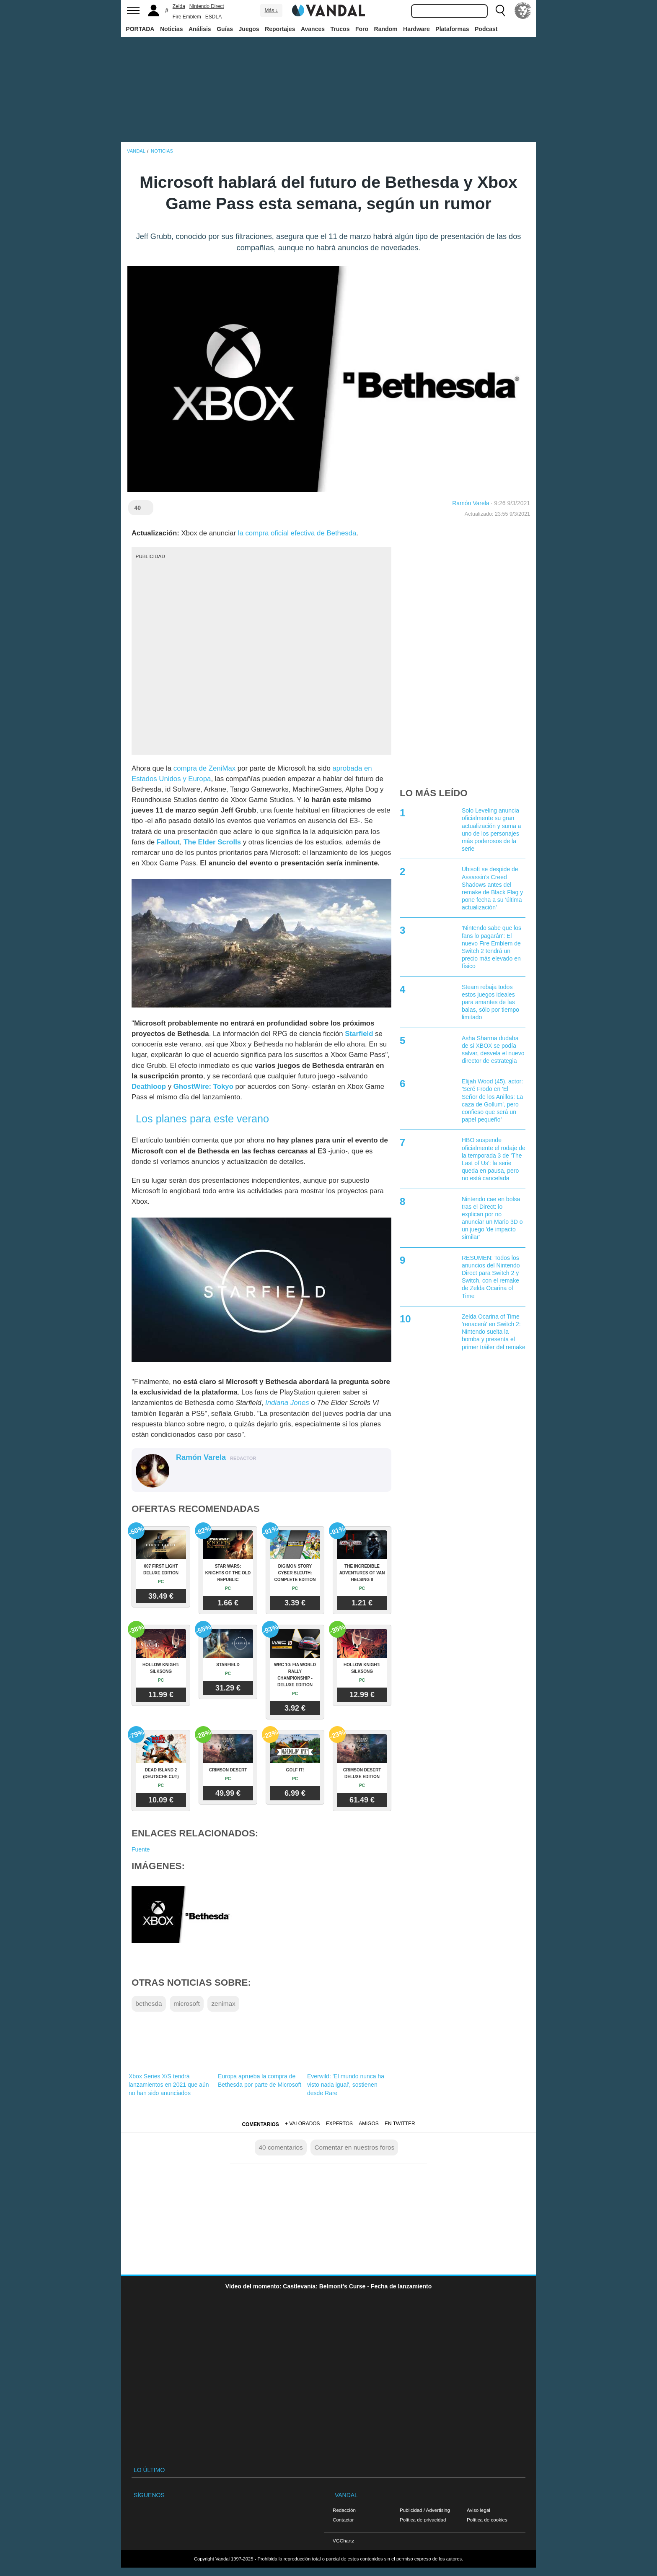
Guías (225, 29)
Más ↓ (271, 10)
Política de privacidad (423, 2519)
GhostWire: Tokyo (203, 1087)
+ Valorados (302, 2124)
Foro (361, 29)
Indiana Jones (287, 1403)
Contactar (343, 2519)
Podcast (486, 29)
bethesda (148, 2003)
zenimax (223, 2003)
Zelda (179, 6)
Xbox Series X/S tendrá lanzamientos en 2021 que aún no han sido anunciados (169, 2084)
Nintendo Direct (206, 6)
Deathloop (149, 1087)
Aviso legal (478, 2510)
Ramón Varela (470, 503)
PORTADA (140, 29)
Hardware (416, 29)
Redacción (344, 2510)
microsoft (186, 2003)
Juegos (249, 29)
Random (386, 29)
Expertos (339, 2124)
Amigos (369, 2124)
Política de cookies (487, 2519)
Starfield (359, 1034)
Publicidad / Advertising (425, 2510)
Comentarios (260, 2124)
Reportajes (280, 29)
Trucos (340, 29)
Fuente (141, 1849)
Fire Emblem (187, 17)
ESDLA (213, 17)
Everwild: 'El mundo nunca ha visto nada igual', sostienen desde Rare (345, 2084)
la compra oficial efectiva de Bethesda (297, 533)
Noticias (171, 29)
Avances (313, 29)
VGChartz (343, 2540)
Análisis (200, 29)
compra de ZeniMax (204, 768)
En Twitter (400, 2124)
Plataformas (452, 29)
